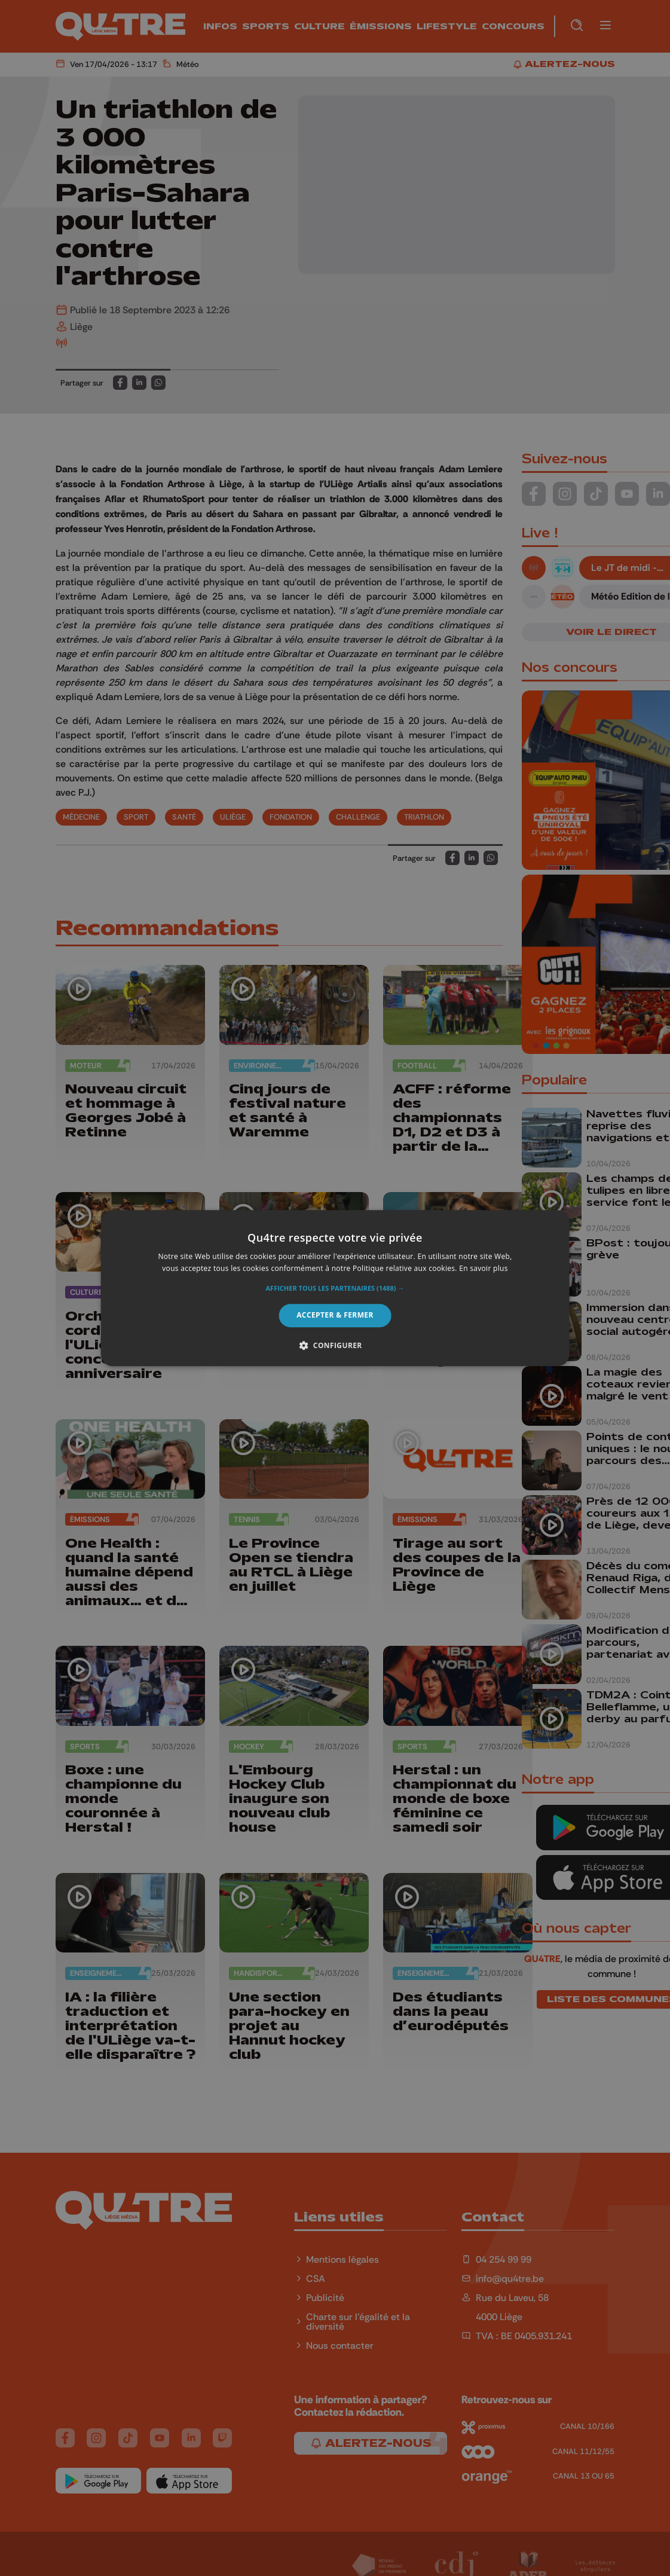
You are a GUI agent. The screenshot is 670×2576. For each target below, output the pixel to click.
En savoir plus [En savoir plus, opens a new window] (483, 1268)
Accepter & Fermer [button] (335, 1315)
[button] (335, 1289)
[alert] (335, 1288)
